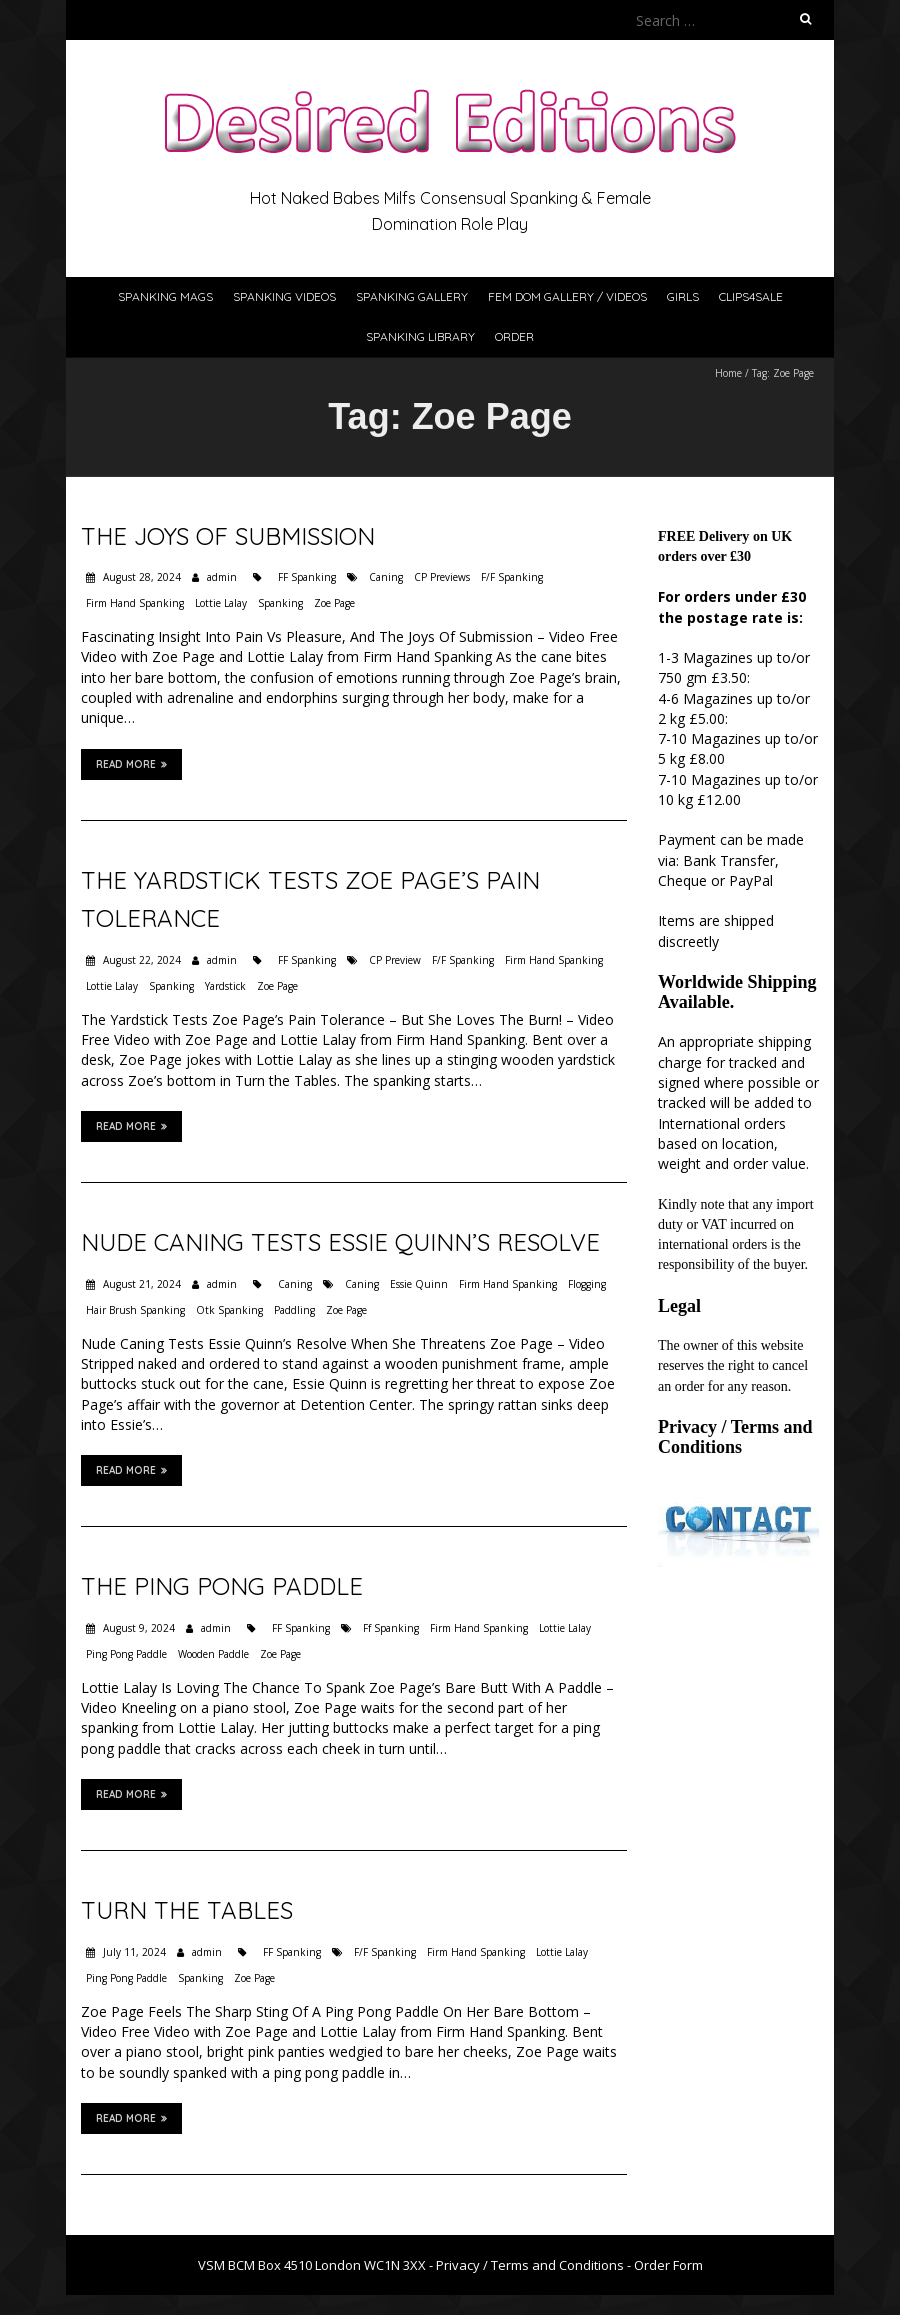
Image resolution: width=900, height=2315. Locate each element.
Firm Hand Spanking (135, 603)
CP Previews (442, 577)
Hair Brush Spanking (135, 1310)
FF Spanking (307, 577)
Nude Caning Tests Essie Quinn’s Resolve (340, 1242)
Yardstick (225, 986)
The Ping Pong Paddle (222, 1586)
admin (222, 577)
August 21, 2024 (140, 1284)
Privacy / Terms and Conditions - (535, 2265)
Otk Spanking (229, 1310)
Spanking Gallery (412, 296)
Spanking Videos (284, 296)
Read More (131, 764)
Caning (386, 577)
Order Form (668, 2265)
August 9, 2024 (137, 1628)
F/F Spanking (512, 577)
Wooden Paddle (213, 1654)
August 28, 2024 (140, 577)
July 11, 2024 (133, 1952)
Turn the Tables (187, 1910)
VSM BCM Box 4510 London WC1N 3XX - (317, 2265)
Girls (683, 296)
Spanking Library (420, 336)
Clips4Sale (751, 296)
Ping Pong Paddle (126, 1654)
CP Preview (395, 960)
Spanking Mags (165, 296)
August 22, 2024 (140, 960)
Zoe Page (334, 603)
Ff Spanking (391, 1628)
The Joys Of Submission (228, 536)
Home (728, 373)
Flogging (587, 1284)
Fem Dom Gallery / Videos (567, 296)
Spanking (280, 603)
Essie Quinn (419, 1284)
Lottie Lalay (221, 603)
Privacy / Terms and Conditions (735, 1437)
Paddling (294, 1310)
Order (514, 336)
